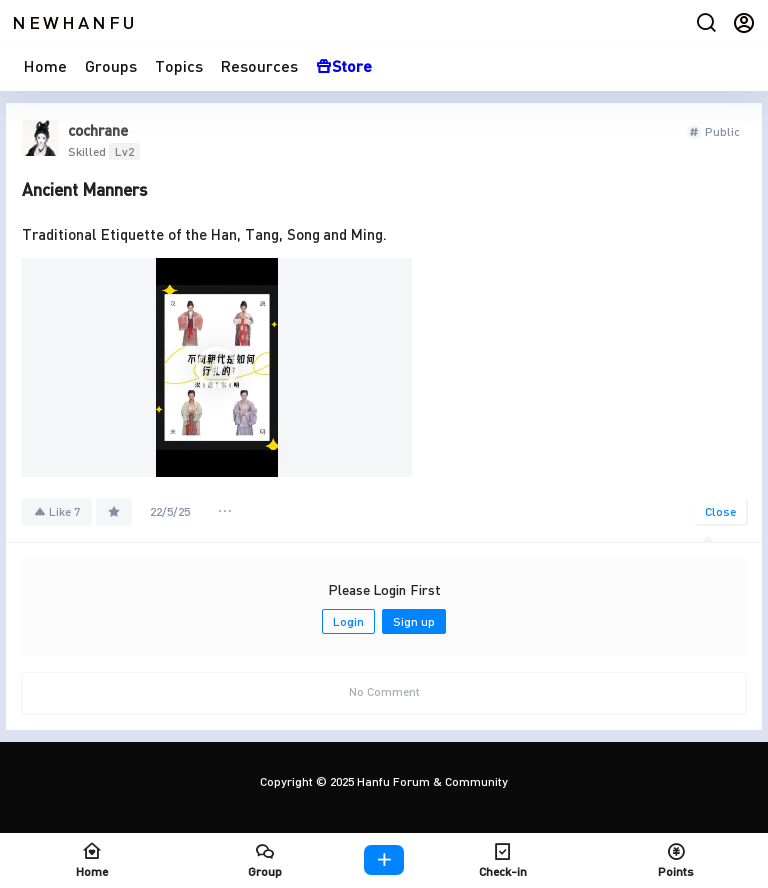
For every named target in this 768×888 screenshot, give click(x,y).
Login (348, 621)
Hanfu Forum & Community (431, 781)
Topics (179, 65)
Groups (111, 65)
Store (344, 65)
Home (45, 65)
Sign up (414, 621)
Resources (259, 65)
